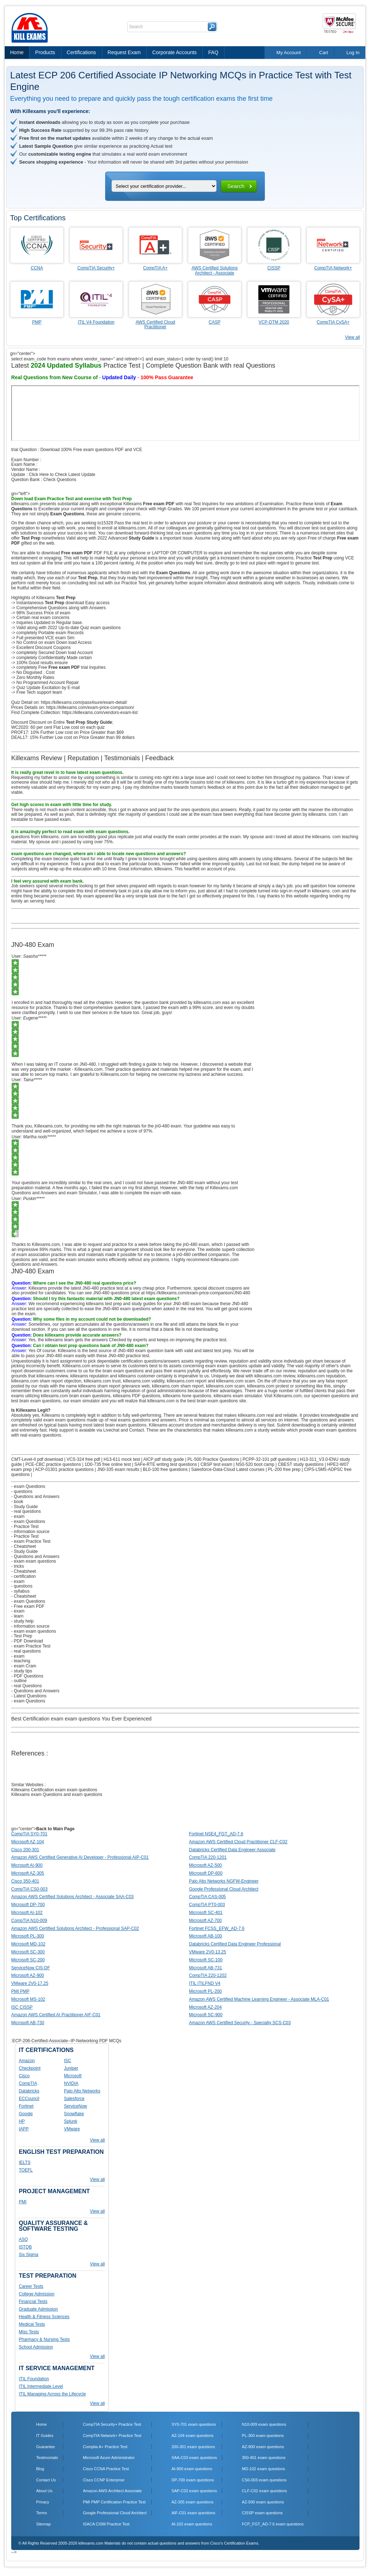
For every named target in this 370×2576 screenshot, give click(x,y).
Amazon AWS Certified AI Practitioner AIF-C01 (55, 2014)
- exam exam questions (33, 1561)
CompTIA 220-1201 (208, 1857)
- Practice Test (25, 1526)
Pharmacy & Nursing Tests (44, 2339)
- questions (22, 1491)
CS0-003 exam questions (264, 2480)
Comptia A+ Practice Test (105, 2447)
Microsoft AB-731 (205, 1967)
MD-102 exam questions (263, 2469)
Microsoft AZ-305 (27, 1873)
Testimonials (47, 2457)
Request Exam (124, 52)
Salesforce (74, 2098)
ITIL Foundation (34, 2378)
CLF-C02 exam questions (264, 2491)
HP (22, 2121)
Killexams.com (287, 1395)
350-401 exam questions (263, 2457)
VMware (72, 2128)
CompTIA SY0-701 (29, 1833)
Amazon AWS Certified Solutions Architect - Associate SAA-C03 (72, 1896)
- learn (17, 1616)
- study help (22, 1621)
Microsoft (73, 2075)
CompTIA (28, 2083)
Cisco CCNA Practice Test (106, 2469)
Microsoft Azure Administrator (109, 2457)
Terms (41, 2513)
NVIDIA (71, 2083)
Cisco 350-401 (25, 1881)
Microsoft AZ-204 (205, 2007)
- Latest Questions (28, 1695)
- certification (23, 1576)
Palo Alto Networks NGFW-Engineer (224, 1881)
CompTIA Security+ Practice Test (112, 2424)
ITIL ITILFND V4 (204, 1983)
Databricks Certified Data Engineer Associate (232, 1849)
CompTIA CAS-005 (207, 1896)
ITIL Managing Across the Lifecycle (52, 2394)
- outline (19, 1680)
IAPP (24, 2128)
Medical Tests (32, 2324)
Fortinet (26, 2106)
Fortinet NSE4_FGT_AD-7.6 (216, 1833)
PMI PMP (20, 1991)
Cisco (24, 2075)
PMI (22, 2201)
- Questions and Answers (35, 1496)
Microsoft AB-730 (27, 2022)
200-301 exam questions (193, 2447)
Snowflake (74, 2113)
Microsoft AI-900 (27, 1865)
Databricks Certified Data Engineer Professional (235, 1944)
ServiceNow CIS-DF (30, 1967)
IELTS (24, 2162)
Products (45, 52)
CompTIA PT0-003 (207, 1904)
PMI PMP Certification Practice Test (114, 2502)
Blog (40, 2469)
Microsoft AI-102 (27, 1912)
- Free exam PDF (27, 1606)
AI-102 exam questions (192, 2524)
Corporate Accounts (174, 52)
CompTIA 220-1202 (208, 1975)
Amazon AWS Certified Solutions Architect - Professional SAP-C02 (75, 1928)
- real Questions (26, 1685)
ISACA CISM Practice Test (106, 2524)
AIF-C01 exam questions (193, 2513)
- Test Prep (21, 1635)
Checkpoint (29, 2068)
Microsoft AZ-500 (205, 1865)
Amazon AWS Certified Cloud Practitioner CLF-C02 (238, 1841)
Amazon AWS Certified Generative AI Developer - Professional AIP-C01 (80, 1857)
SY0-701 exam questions (194, 2424)
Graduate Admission (38, 2309)
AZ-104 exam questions (193, 2435)
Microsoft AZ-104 (27, 1841)
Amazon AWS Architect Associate (112, 2491)
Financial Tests (33, 2301)
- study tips (21, 1671)
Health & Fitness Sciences (44, 2316)
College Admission (37, 2293)
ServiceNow (75, 2106)
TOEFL (26, 2170)
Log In (353, 52)
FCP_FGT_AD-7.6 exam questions (273, 2524)
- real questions (26, 1511)
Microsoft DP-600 (206, 1873)
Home (16, 52)
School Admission (36, 2347)
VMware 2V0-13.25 (207, 1951)
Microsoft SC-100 (206, 1959)
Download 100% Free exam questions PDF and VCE (91, 449)
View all (352, 337)
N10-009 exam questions (264, 2424)
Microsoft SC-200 (28, 1959)
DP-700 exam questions (193, 2480)
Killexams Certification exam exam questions (54, 1789)
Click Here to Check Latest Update (62, 474)
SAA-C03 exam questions (194, 2457)
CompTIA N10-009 (29, 1920)
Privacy (42, 2502)
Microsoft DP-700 (28, 1904)
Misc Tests (29, 2331)
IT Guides (44, 2435)
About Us (44, 2491)
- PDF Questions (27, 1676)
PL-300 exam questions (263, 2435)
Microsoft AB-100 (205, 1936)
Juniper (71, 2068)
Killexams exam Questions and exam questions (56, 1794)
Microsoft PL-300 (27, 1936)
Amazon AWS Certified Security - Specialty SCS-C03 (240, 2022)
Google (26, 2113)
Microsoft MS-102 (28, 1999)
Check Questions (59, 479)
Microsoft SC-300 (28, 1951)
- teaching (20, 1660)
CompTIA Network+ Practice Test (112, 2435)
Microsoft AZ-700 (205, 1920)
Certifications (81, 52)
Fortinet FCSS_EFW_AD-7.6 (216, 1928)
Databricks (29, 2091)
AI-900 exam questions (192, 2469)
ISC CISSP (22, 2007)
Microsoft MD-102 (28, 1944)
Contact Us (46, 2480)
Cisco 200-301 (25, 1849)
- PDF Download (27, 1641)
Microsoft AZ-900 (27, 1975)
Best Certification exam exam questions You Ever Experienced (81, 1719)
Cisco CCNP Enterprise (104, 2480)
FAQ (213, 52)
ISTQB (25, 2247)
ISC (67, 2060)
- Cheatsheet (23, 1546)
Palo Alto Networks (82, 2091)
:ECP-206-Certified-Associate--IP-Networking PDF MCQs (66, 2040)
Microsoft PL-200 (205, 1991)
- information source (30, 1531)
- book (17, 1501)
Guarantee (45, 2447)
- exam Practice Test (30, 1541)
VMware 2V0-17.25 (29, 1983)
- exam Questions (28, 1486)
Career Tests (31, 2286)
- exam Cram (23, 1665)
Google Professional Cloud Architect (223, 1889)
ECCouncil (29, 2098)
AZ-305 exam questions (193, 2502)
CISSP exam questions (262, 2513)
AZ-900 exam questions (263, 2447)
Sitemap (43, 2524)
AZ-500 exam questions (263, 2502)
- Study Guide (24, 1506)
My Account (288, 52)
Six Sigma (28, 2254)
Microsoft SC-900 (206, 2014)
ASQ (23, 2239)
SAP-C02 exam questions (194, 2491)
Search (236, 186)
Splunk (70, 2121)
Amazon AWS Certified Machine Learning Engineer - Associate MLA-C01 (259, 1999)
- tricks (17, 1566)
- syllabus (20, 1591)
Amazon (27, 2060)
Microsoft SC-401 (206, 1912)
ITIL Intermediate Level (41, 2386)
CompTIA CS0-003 (29, 1889)
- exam (18, 1516)
